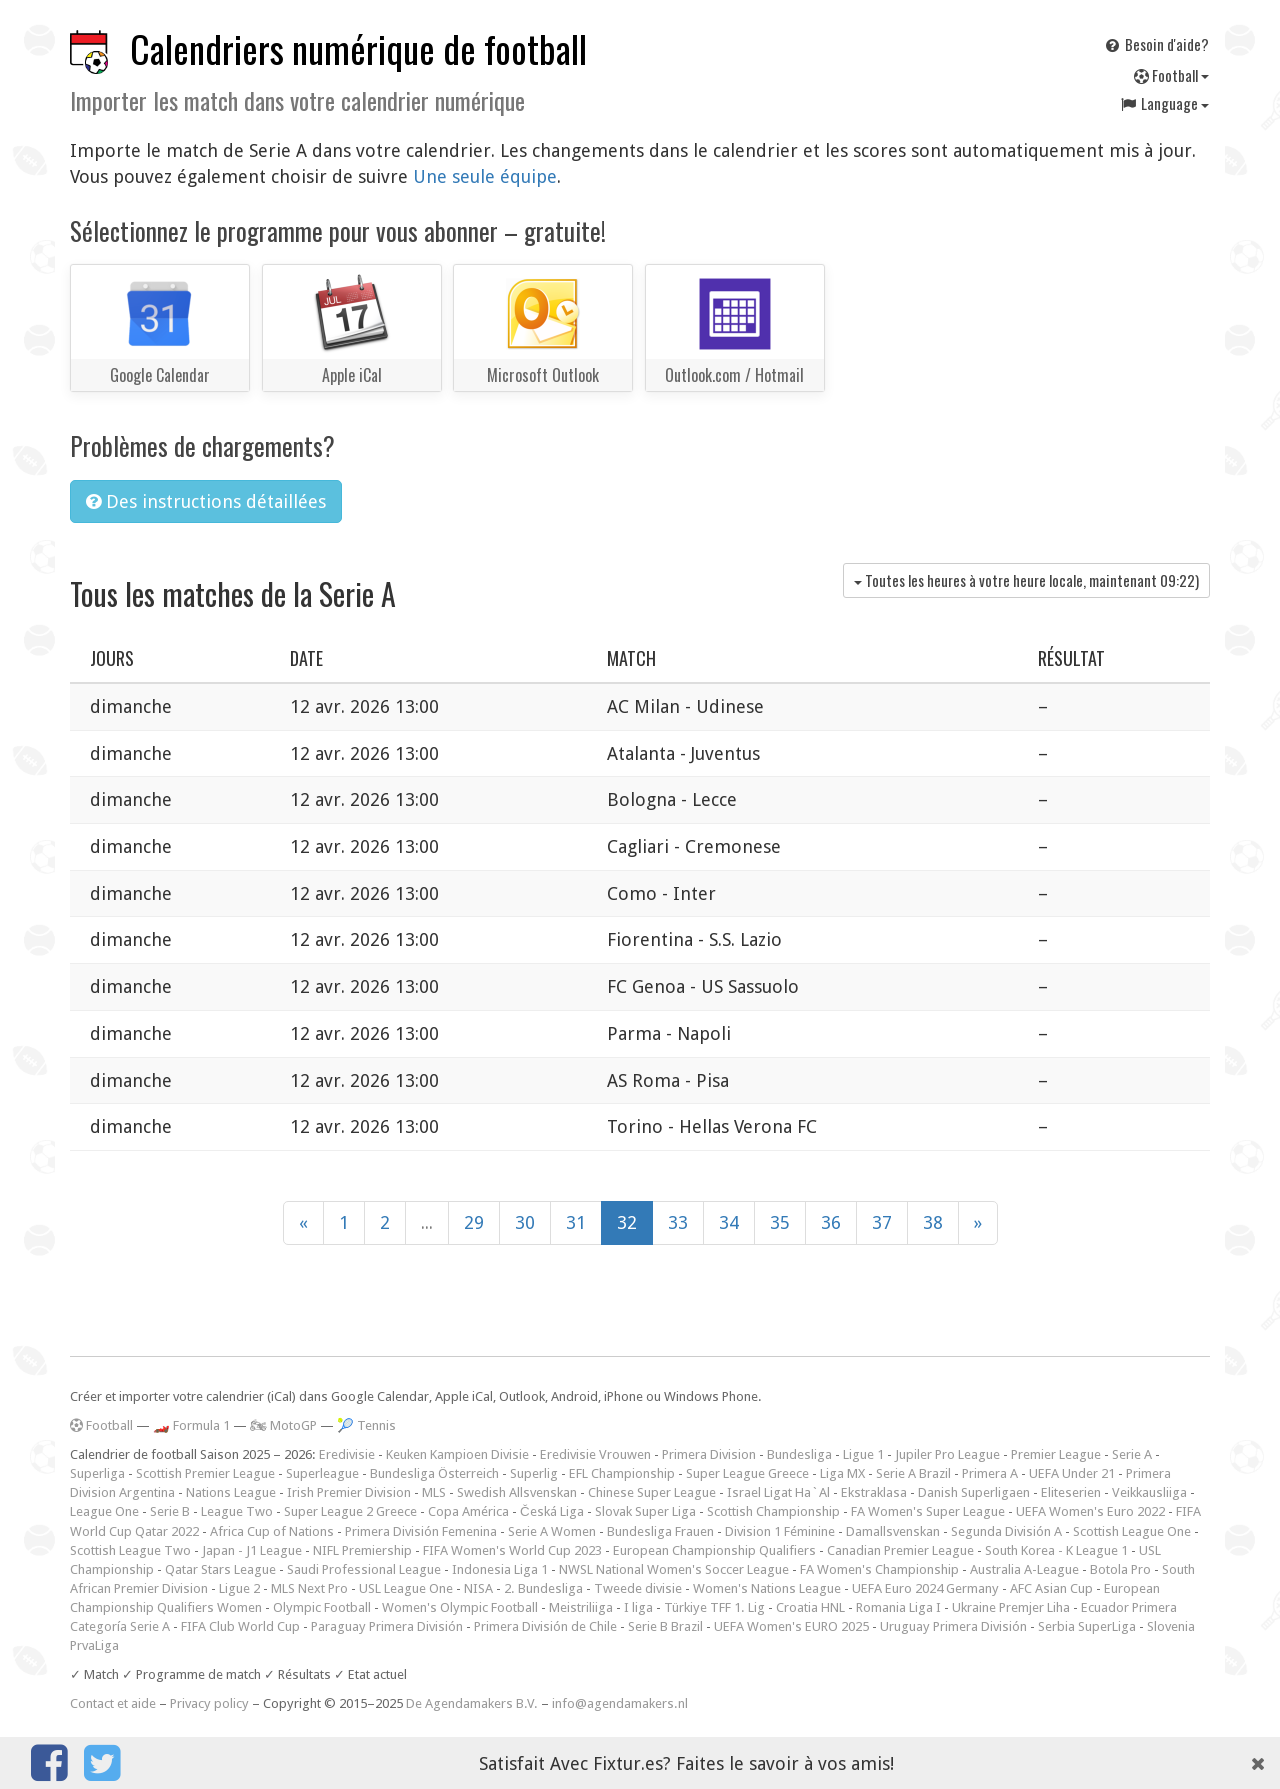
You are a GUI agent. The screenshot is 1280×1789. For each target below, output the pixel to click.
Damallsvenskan (893, 1531)
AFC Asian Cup (1051, 1588)
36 (831, 1222)
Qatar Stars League (220, 1569)
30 (525, 1222)
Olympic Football (322, 1607)
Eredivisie (347, 1454)
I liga (638, 1607)
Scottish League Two (130, 1550)
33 (678, 1222)
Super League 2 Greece (350, 1511)
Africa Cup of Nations (272, 1531)
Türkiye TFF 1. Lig (714, 1607)
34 (729, 1222)
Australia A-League (1024, 1569)
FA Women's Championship (879, 1569)
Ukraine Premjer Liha (1011, 1607)
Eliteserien (1071, 1492)
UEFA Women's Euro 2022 (1090, 1511)
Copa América (468, 1511)
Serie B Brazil (665, 1626)
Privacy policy (209, 1703)
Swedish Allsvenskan (517, 1492)
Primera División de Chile (545, 1626)
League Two (237, 1511)
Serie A (1132, 1454)
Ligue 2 (239, 1588)
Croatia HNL (810, 1607)
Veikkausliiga (1149, 1492)
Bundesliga (799, 1454)
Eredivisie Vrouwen (595, 1454)
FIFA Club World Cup (240, 1626)
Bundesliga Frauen (660, 1531)
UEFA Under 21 (1072, 1473)
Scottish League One (1132, 1531)
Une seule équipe (485, 176)
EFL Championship (622, 1473)
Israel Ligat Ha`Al (778, 1492)
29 (474, 1222)
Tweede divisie (638, 1588)
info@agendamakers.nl (620, 1703)
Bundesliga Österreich (434, 1473)
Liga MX (842, 1473)
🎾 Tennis (366, 1425)
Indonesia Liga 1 (500, 1569)
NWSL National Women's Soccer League (674, 1569)
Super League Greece (747, 1473)
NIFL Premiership (362, 1550)
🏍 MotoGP (283, 1425)
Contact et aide (113, 1703)
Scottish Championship (773, 1511)
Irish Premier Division (349, 1492)
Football (1171, 75)
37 (882, 1222)
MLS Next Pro (309, 1588)
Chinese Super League (652, 1492)
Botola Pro (1120, 1569)
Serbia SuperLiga (1087, 1626)
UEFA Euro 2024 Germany (925, 1588)
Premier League (1056, 1454)
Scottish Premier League (205, 1473)
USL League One (406, 1588)
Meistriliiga (581, 1607)
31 (576, 1222)
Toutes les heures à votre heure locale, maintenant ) (1026, 580)
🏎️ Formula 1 (191, 1425)
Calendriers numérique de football (358, 48)
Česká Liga (552, 1511)
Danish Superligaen (974, 1492)
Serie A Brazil (913, 1473)
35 (780, 1222)
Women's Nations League (767, 1588)
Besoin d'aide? (1156, 44)
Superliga (97, 1473)
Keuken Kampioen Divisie (457, 1454)
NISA (478, 1588)
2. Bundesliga (543, 1588)
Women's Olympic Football (460, 1607)
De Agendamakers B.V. (472, 1703)
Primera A (990, 1473)
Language (1164, 103)
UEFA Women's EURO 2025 (791, 1626)
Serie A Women (552, 1531)
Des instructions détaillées (206, 501)
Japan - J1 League (252, 1550)
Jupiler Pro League (947, 1454)
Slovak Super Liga (645, 1511)
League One (104, 1511)
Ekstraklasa (874, 1492)
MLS (434, 1492)
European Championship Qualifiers (714, 1550)
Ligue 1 (863, 1454)
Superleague (322, 1473)
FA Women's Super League (928, 1511)
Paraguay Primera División (387, 1626)
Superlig (534, 1473)
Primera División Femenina (421, 1531)
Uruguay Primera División (953, 1626)
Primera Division (709, 1454)
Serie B (170, 1511)
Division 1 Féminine (780, 1531)
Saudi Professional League (364, 1569)
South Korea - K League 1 (1056, 1550)
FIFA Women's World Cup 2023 (512, 1550)
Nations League (231, 1492)
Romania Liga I (898, 1607)
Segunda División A (1006, 1531)
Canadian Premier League (900, 1550)
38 (933, 1222)
